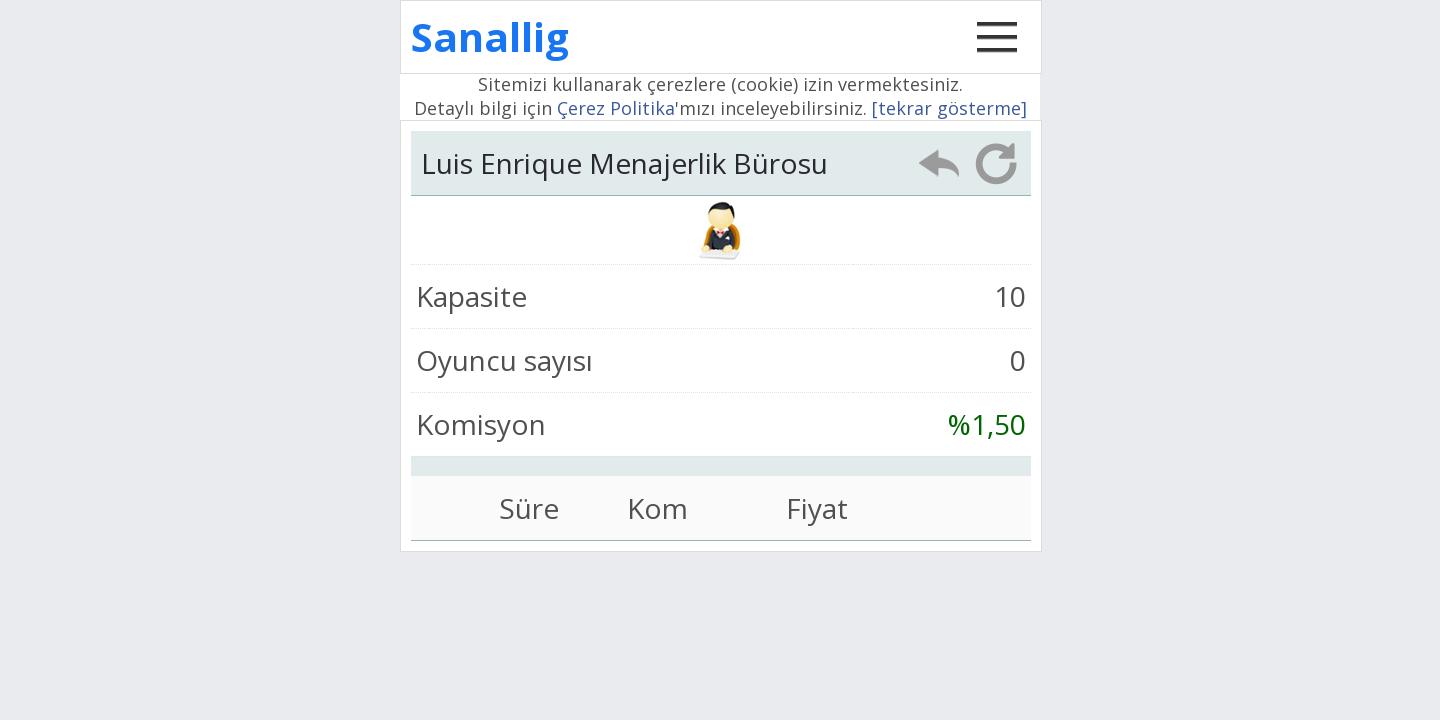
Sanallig (490, 36)
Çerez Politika (616, 108)
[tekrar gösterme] (949, 108)
